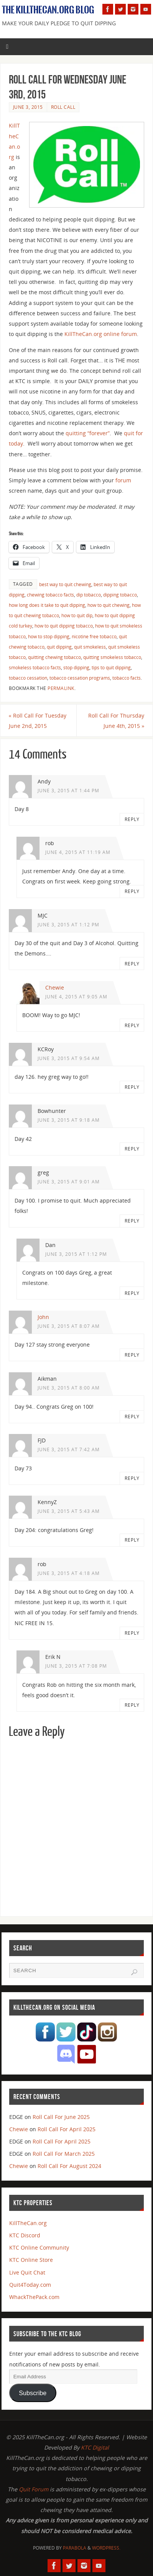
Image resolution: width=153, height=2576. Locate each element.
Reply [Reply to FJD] (132, 1478)
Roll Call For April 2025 (66, 2129)
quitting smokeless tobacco (112, 657)
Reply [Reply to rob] (132, 891)
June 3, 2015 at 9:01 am (69, 1181)
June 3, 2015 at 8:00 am (69, 1388)
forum (123, 480)
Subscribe (32, 2392)
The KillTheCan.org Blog (48, 10)
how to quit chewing (108, 605)
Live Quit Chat (27, 2272)
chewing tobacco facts (50, 595)
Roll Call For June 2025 (61, 2116)
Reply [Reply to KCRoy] (132, 1087)
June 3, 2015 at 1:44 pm (68, 790)
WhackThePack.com (34, 2297)
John (43, 1317)
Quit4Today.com (30, 2284)
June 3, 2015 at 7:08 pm (76, 1666)
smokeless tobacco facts (35, 667)
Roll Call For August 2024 (69, 2166)
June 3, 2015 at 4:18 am (69, 1573)
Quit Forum (33, 2489)
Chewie (54, 987)
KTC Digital (95, 2447)
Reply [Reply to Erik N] (132, 1705)
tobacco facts (126, 678)
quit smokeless (90, 647)
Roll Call (63, 107)
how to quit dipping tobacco (64, 626)
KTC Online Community (39, 2247)
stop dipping (76, 667)
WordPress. (106, 2548)
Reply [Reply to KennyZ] (132, 1540)
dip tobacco (88, 595)
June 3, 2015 (28, 107)
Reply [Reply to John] (132, 1355)
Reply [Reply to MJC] (132, 964)
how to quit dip (76, 615)
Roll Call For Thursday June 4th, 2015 (116, 720)
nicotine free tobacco (94, 636)
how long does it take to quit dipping (47, 605)
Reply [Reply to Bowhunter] (132, 1149)
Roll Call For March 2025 (64, 2153)
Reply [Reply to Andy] (132, 819)
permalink (61, 688)
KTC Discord (24, 2235)
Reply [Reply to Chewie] (132, 1025)
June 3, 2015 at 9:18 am (69, 1120)
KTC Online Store (31, 2259)
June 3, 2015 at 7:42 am (69, 1449)
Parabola (74, 2548)
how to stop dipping (48, 636)
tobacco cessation (28, 678)
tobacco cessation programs (79, 678)
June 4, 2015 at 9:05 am (76, 996)
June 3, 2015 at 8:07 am (69, 1326)
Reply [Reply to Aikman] (132, 1416)
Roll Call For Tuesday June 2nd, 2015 (37, 720)
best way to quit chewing (65, 584)
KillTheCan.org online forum (100, 334)
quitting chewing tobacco (54, 657)
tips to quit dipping (111, 667)
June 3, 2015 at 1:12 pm (68, 924)
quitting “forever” (88, 433)
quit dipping (59, 647)
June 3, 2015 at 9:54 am (69, 1058)
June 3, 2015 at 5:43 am (69, 1511)
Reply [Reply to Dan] (132, 1293)
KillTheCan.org (28, 2223)
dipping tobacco (120, 595)
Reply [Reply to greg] (132, 1221)
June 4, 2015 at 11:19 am (77, 852)
